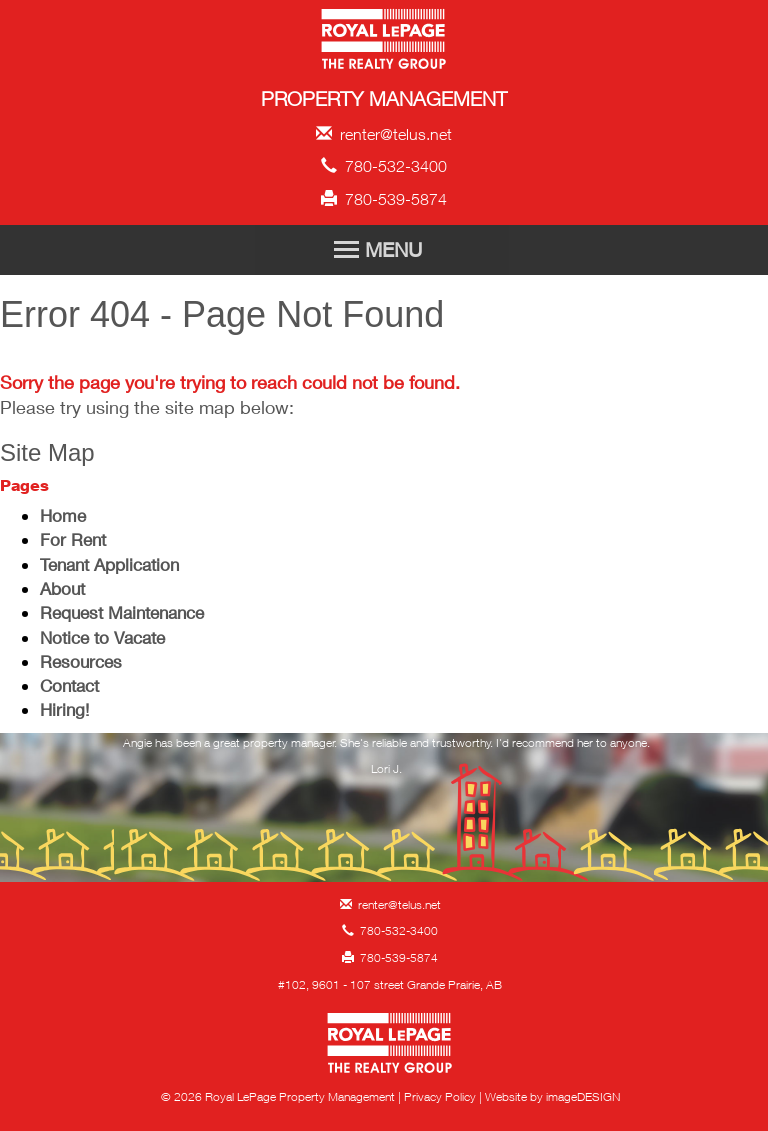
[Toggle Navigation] (384, 250)
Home (63, 515)
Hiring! (64, 709)
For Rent (73, 539)
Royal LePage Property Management (384, 42)
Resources (81, 661)
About (62, 588)
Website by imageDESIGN (552, 1096)
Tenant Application (109, 564)
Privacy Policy (440, 1096)
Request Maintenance (122, 612)
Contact (69, 685)
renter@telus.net (384, 134)
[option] (387, 762)
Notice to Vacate (102, 637)
